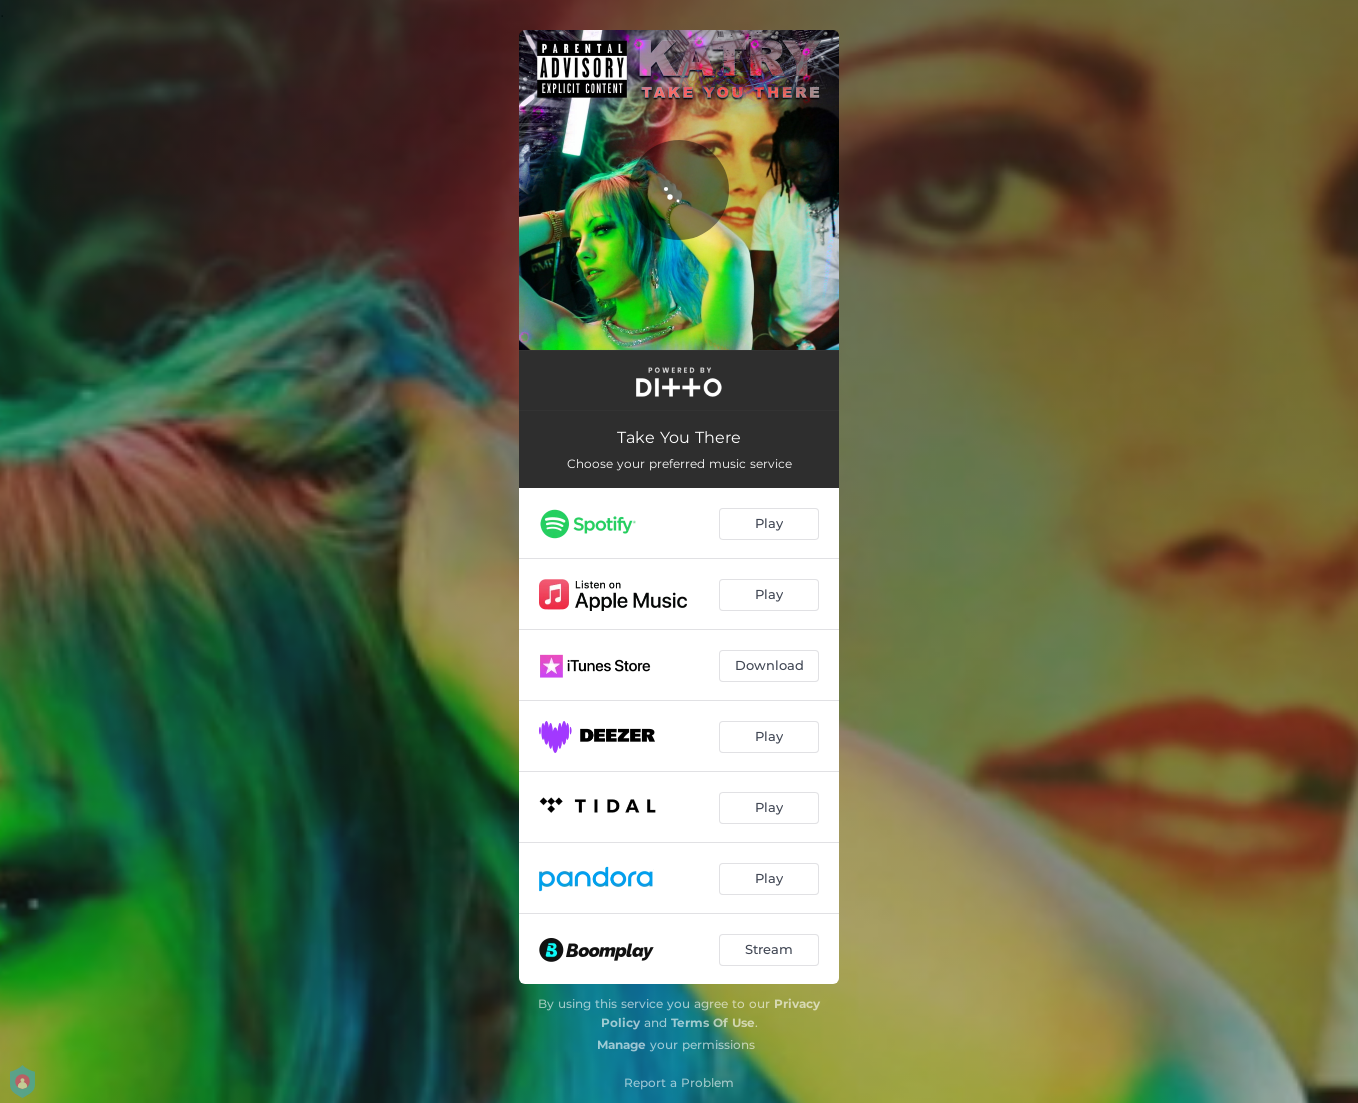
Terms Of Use (713, 1022)
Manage (621, 1044)
